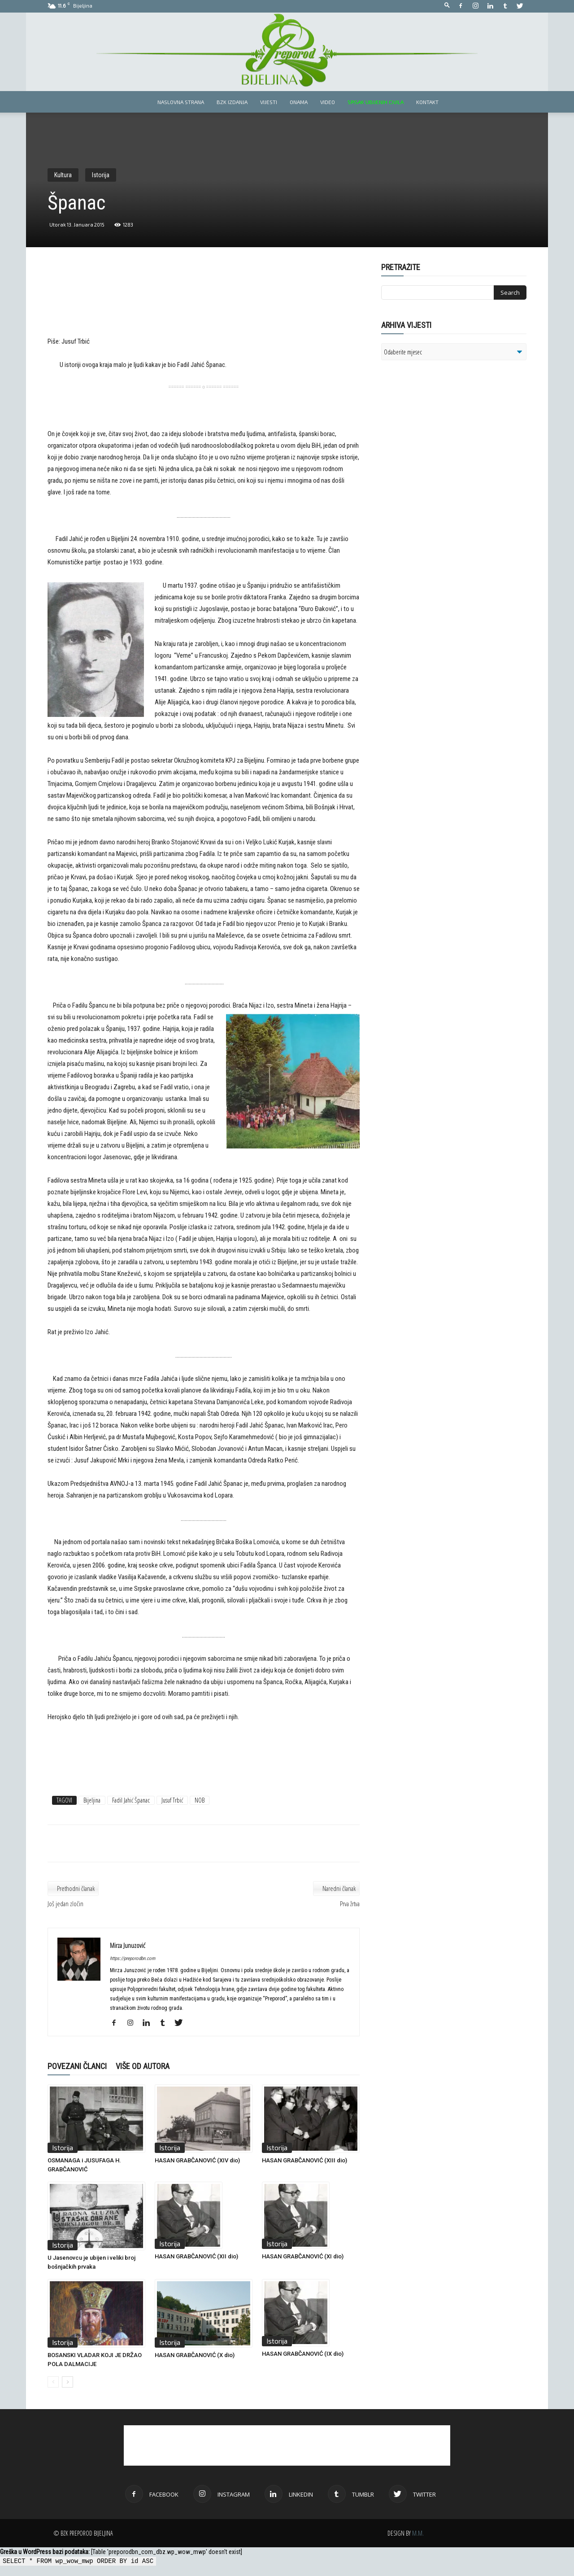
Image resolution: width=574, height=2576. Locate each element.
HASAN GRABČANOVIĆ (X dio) (195, 2355)
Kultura (63, 175)
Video (327, 102)
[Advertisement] (203, 306)
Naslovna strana (180, 102)
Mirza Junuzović (127, 1945)
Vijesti (268, 102)
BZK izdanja (232, 102)
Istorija (100, 175)
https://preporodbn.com (132, 1958)
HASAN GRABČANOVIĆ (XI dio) (303, 2256)
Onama (299, 102)
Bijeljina (91, 1800)
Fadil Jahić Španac (131, 1800)
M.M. (418, 2533)
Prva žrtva (350, 1903)
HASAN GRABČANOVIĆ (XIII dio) (304, 2160)
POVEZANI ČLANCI (77, 2066)
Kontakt (427, 102)
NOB (199, 1800)
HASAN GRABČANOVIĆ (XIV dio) (197, 2160)
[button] (447, 6)
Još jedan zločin (65, 1903)
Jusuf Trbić (172, 1800)
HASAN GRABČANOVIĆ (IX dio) (303, 2353)
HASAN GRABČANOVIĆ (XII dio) (196, 2256)
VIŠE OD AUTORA (143, 2066)
